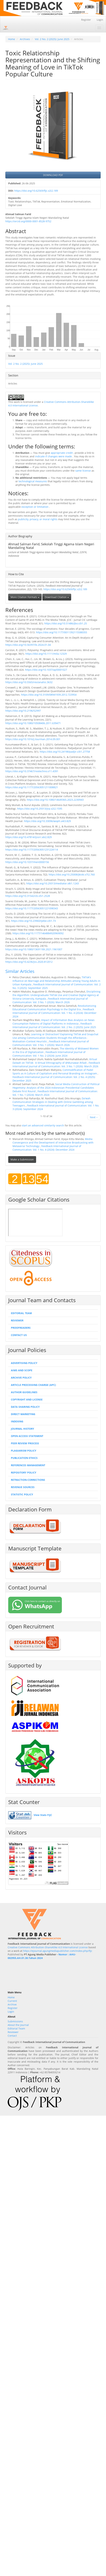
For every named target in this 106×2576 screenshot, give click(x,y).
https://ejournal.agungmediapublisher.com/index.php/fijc (57, 1951)
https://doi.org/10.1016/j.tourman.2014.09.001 (32, 739)
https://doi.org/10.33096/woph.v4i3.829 (47, 821)
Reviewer (13, 2032)
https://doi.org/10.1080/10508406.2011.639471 (33, 723)
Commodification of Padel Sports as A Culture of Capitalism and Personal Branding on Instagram (55, 1071)
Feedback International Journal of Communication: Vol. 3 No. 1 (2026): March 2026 (50, 1000)
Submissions (15, 2021)
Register (86, 19)
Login (100, 19)
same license (83, 470)
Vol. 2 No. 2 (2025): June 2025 (52, 39)
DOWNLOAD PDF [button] (53, 175)
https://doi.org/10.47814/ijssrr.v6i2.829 (28, 837)
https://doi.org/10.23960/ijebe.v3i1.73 (33, 920)
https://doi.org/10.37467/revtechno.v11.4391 (31, 771)
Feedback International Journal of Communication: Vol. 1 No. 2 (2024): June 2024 (49, 1053)
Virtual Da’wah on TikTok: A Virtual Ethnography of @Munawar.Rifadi (55, 1060)
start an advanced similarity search (43, 1125)
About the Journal (18, 2025)
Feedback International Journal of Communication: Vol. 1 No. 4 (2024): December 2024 (55, 1013)
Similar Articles (19, 971)
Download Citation (57, 597)
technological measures (33, 481)
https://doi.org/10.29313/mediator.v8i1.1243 (52, 883)
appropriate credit (62, 452)
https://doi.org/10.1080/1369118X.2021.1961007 (33, 949)
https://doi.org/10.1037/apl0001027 (46, 669)
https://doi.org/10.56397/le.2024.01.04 (28, 644)
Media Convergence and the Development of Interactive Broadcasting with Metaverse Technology (53, 1142)
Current (12, 2001)
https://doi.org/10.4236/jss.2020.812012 (29, 961)
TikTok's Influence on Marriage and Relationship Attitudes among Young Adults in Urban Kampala (56, 981)
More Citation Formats (25, 597)
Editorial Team (16, 2028)
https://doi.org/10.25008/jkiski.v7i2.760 (72, 874)
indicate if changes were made (54, 456)
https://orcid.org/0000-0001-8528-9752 (28, 221)
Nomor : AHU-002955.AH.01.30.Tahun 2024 (42, 1956)
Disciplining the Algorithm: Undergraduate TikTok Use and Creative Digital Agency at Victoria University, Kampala (56, 995)
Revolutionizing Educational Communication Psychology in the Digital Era (54, 1007)
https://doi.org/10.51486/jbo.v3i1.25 (65, 623)
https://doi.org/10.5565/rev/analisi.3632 (29, 682)
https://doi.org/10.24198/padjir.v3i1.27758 (65, 751)
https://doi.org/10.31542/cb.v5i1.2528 (27, 896)
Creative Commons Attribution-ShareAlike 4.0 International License (48, 1947)
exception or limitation (35, 506)
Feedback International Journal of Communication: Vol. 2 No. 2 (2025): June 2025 (54, 1025)
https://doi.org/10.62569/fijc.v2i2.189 (36, 190)
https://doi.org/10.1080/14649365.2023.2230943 (55, 799)
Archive (12, 2004)
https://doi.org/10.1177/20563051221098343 (31, 908)
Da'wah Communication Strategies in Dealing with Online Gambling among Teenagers (53, 1102)
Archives (25, 39)
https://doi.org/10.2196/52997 (23, 710)
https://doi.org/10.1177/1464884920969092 (38, 933)
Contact (12, 2035)
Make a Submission (22, 1159)
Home (11, 39)
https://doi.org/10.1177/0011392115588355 (61, 632)
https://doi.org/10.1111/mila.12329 (46, 653)
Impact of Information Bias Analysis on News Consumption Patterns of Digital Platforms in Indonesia (54, 1021)
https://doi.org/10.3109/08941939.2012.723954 (49, 694)
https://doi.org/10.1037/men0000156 (27, 862)
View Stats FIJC (43, 1815)
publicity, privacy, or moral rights (38, 519)
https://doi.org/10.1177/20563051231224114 (31, 849)
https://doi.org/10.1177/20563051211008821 (31, 787)
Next (94, 1117)
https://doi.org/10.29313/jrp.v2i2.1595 (39, 808)
